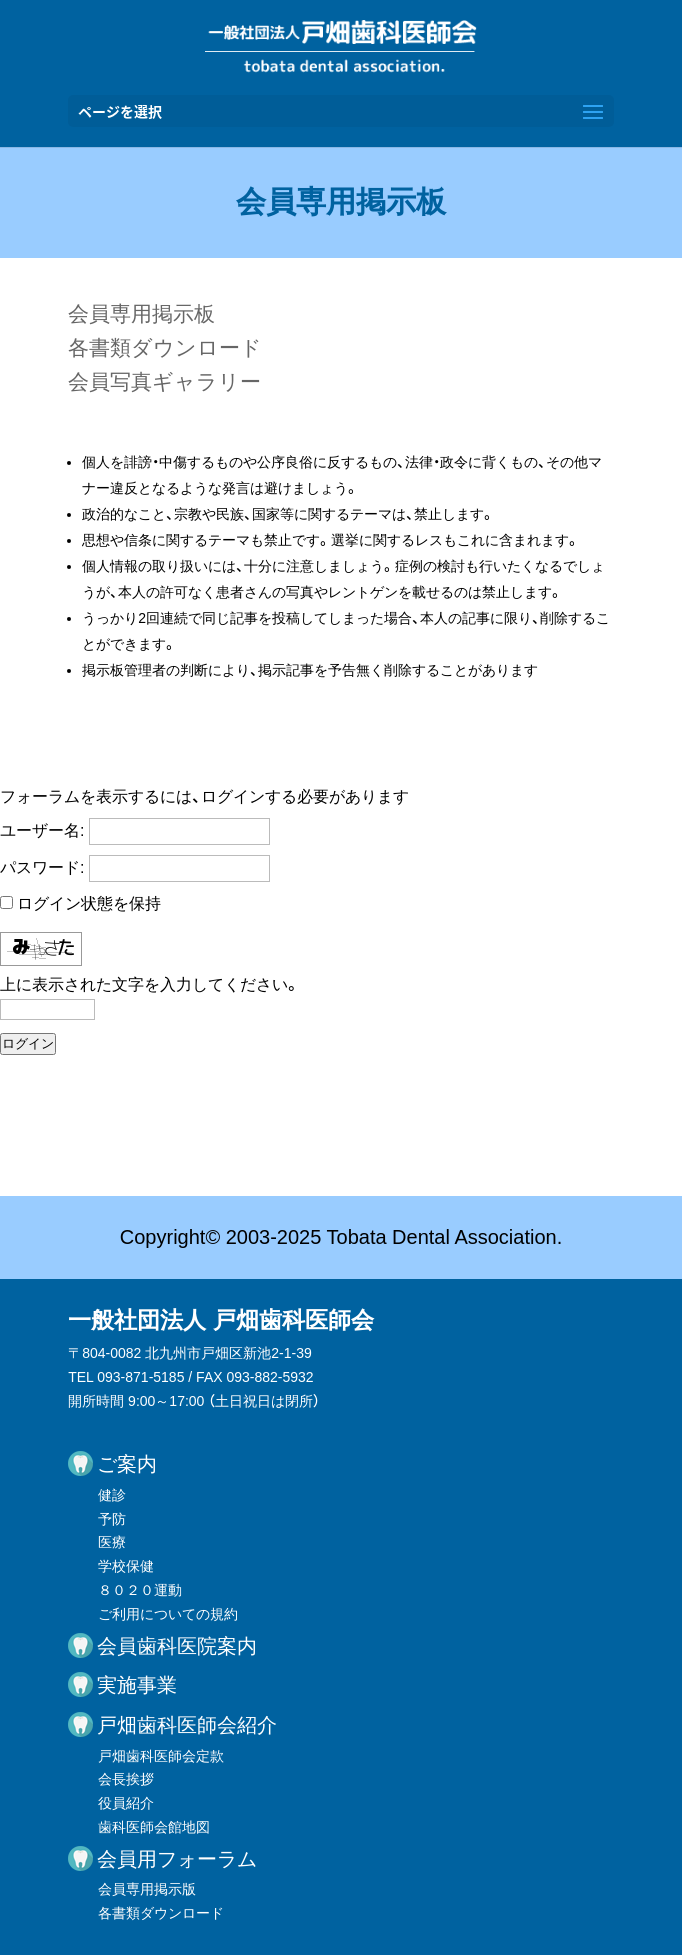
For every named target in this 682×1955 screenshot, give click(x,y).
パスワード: (42, 867)
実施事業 (137, 1685)
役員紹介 (126, 1803)
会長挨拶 (126, 1779)
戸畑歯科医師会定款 (161, 1756)
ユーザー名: (42, 830)
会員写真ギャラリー (164, 381)
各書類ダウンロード (165, 347)
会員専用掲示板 (141, 313)
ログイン (28, 1043)
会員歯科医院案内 (177, 1646)
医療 (112, 1542)
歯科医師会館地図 (154, 1827)
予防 (112, 1519)
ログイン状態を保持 (89, 903)
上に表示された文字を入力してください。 (150, 984)
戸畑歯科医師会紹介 (187, 1725)
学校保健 (126, 1566)
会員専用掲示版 (147, 1889)
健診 (112, 1495)
